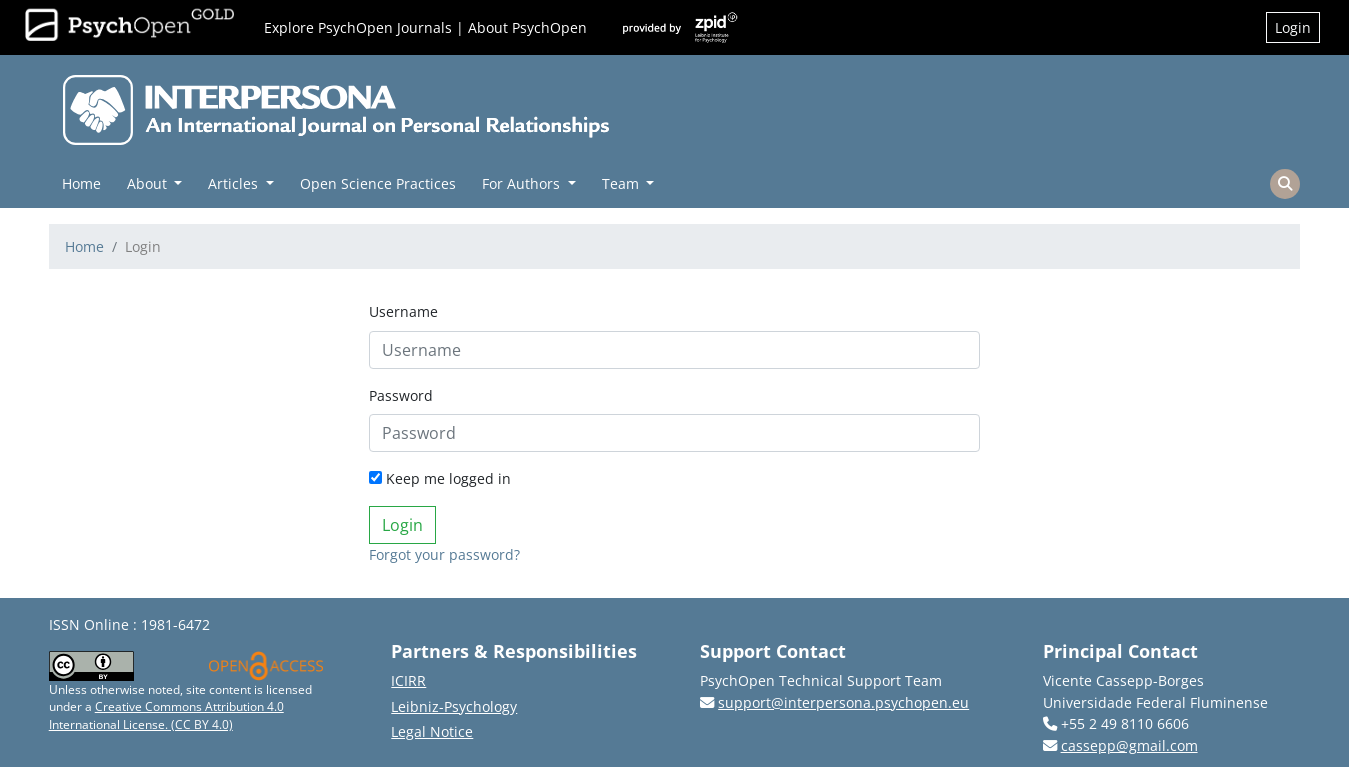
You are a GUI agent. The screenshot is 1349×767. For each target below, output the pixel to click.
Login (1293, 27)
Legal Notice (432, 731)
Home (81, 183)
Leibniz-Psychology (454, 706)
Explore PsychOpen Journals (358, 27)
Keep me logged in (440, 478)
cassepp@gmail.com (1129, 745)
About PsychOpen (527, 27)
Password (401, 395)
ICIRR (408, 680)
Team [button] (622, 183)
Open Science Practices (378, 183)
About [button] (149, 183)
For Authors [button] (523, 183)
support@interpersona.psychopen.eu (843, 702)
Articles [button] (235, 183)
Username (403, 311)
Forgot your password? (444, 554)
